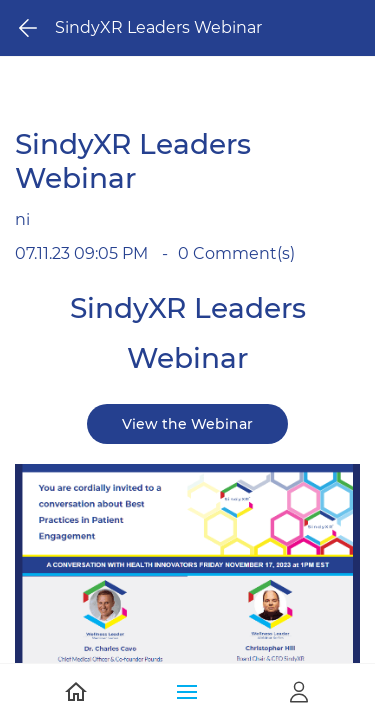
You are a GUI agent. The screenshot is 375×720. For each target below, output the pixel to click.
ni (22, 219)
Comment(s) (236, 253)
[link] (187, 477)
